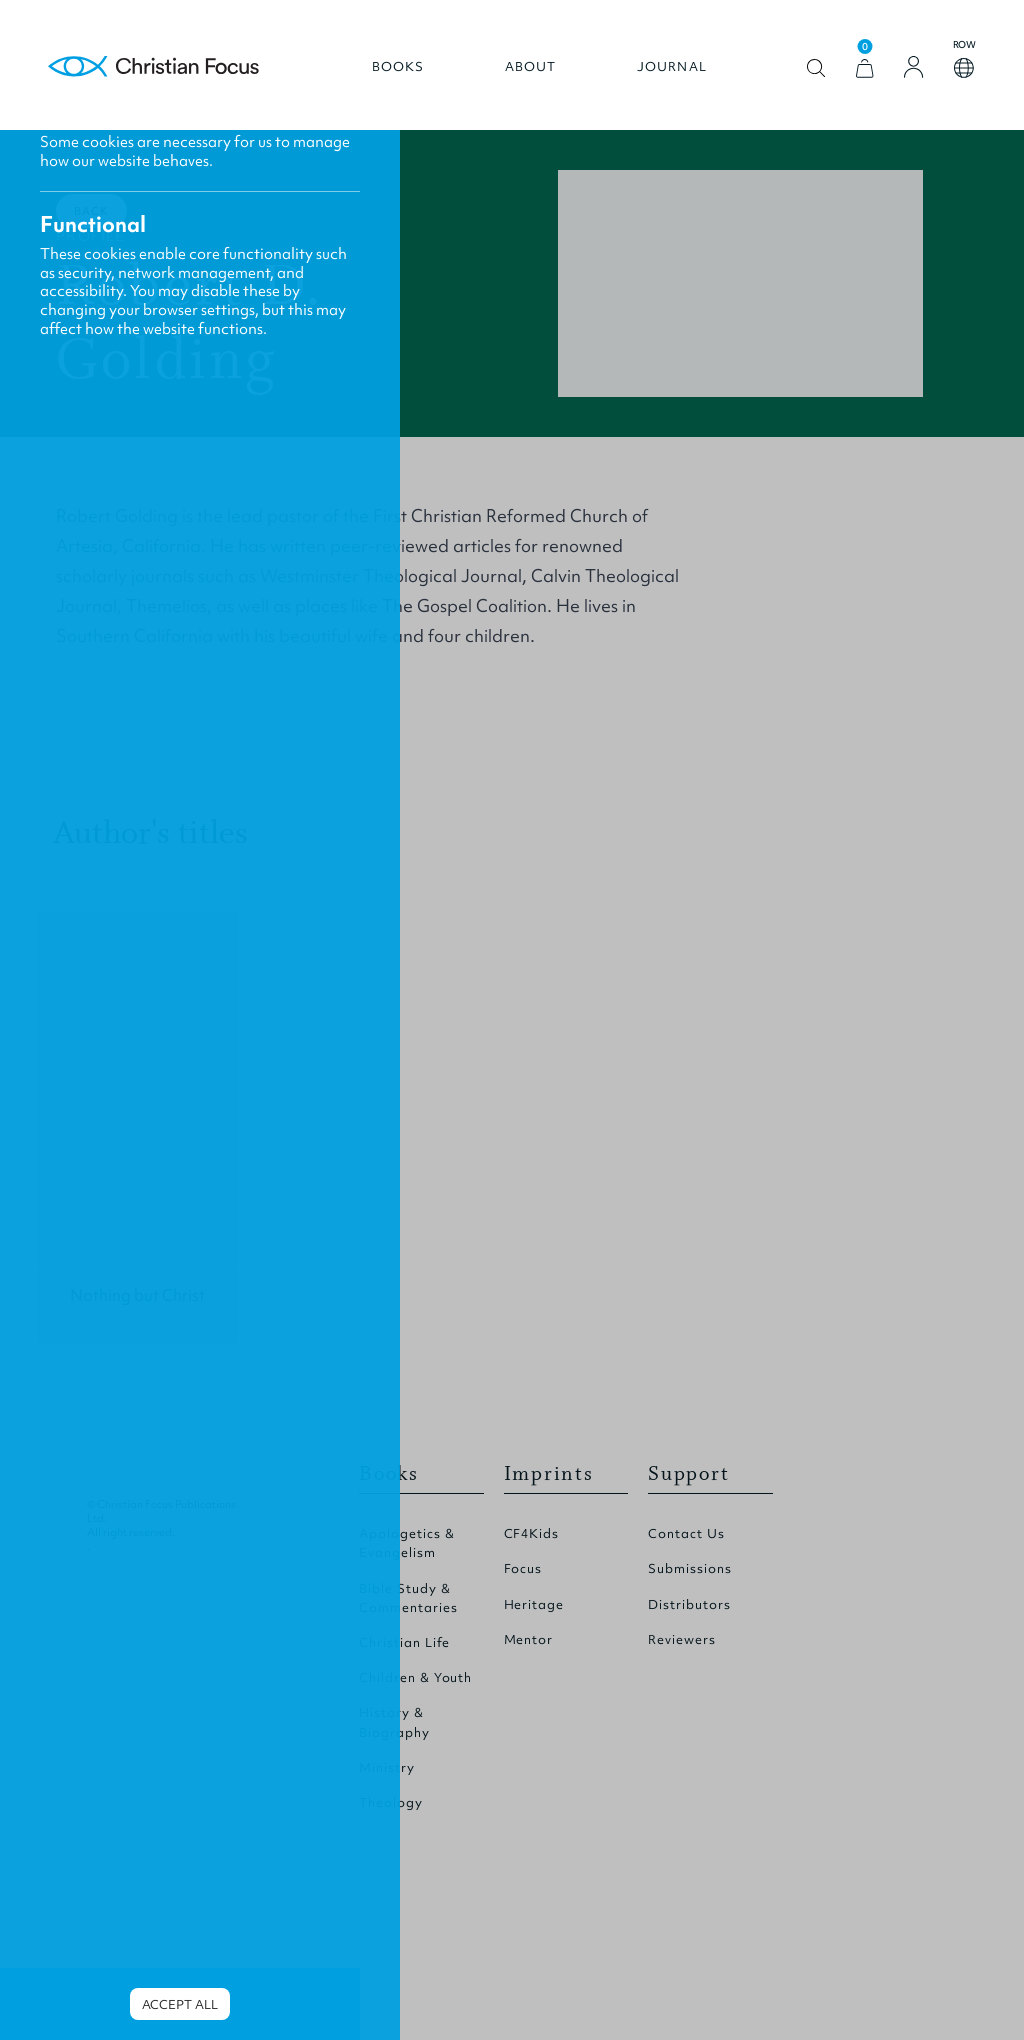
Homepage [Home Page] (154, 67)
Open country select (964, 68)
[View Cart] (865, 68)
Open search (816, 68)
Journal (672, 67)
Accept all (180, 2004)
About (531, 67)
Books (398, 67)
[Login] (914, 67)
